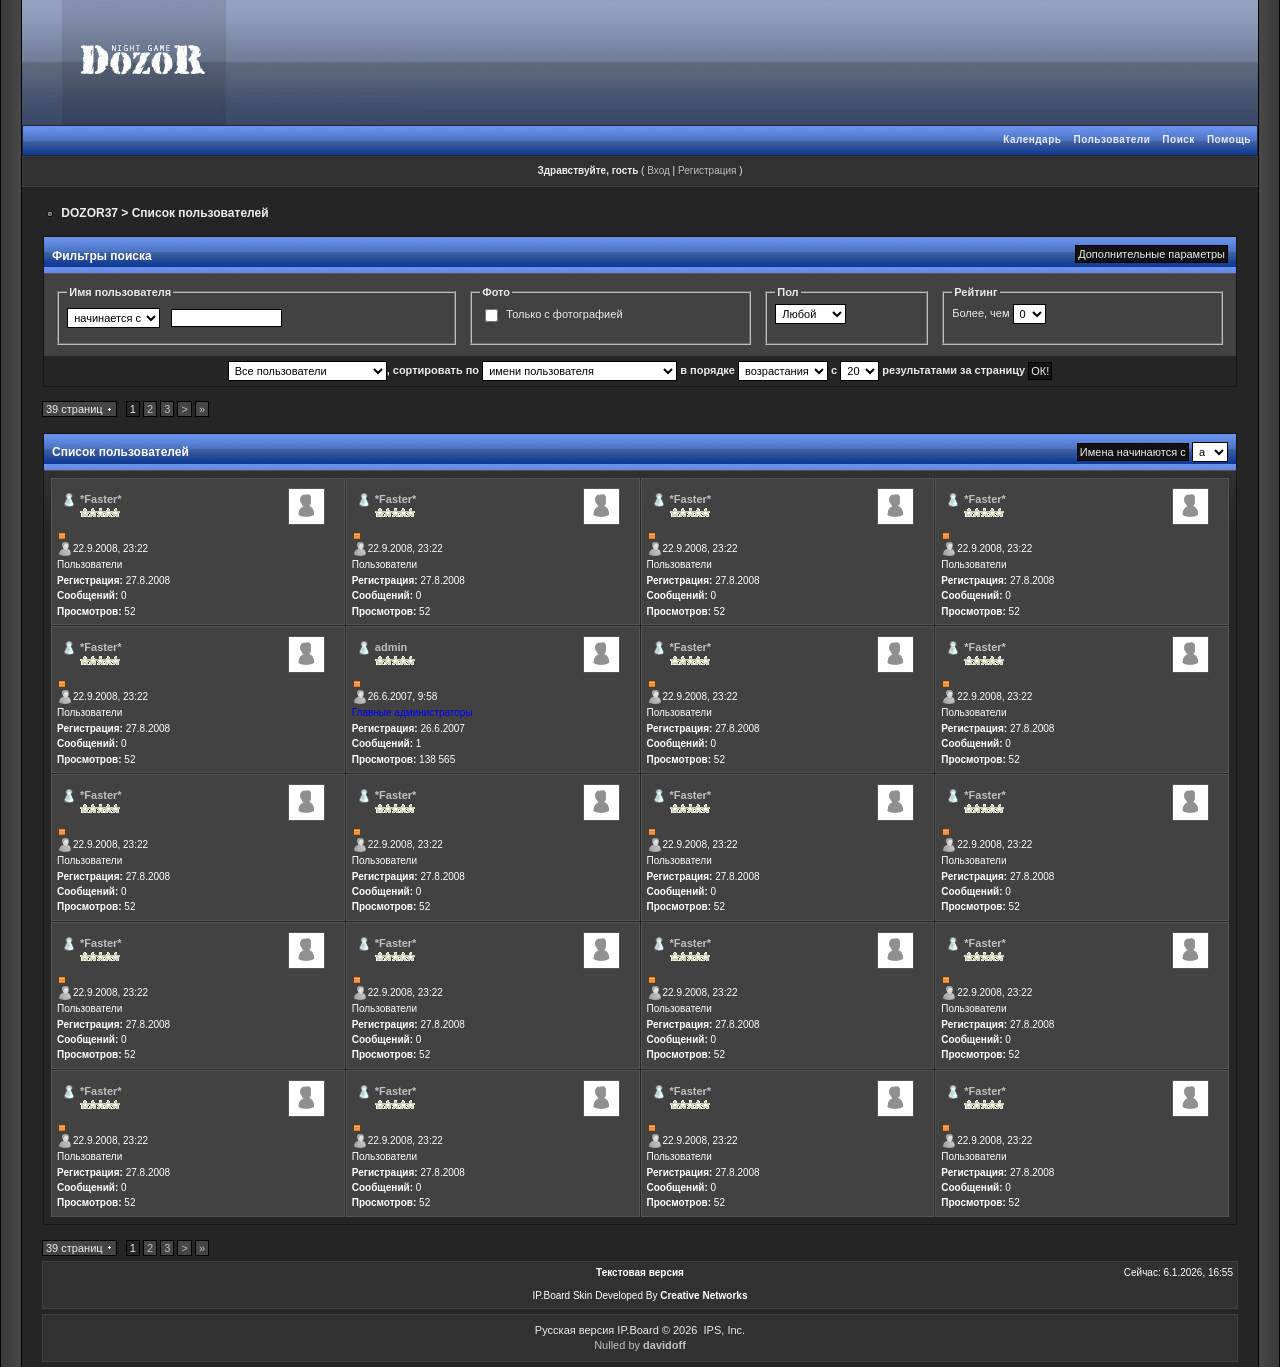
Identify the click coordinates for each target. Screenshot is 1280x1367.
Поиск (1178, 139)
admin (391, 647)
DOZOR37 (89, 213)
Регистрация (707, 170)
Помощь (1229, 139)
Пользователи (1111, 139)
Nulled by (640, 1345)
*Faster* (101, 499)
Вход (658, 170)
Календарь (1032, 139)
